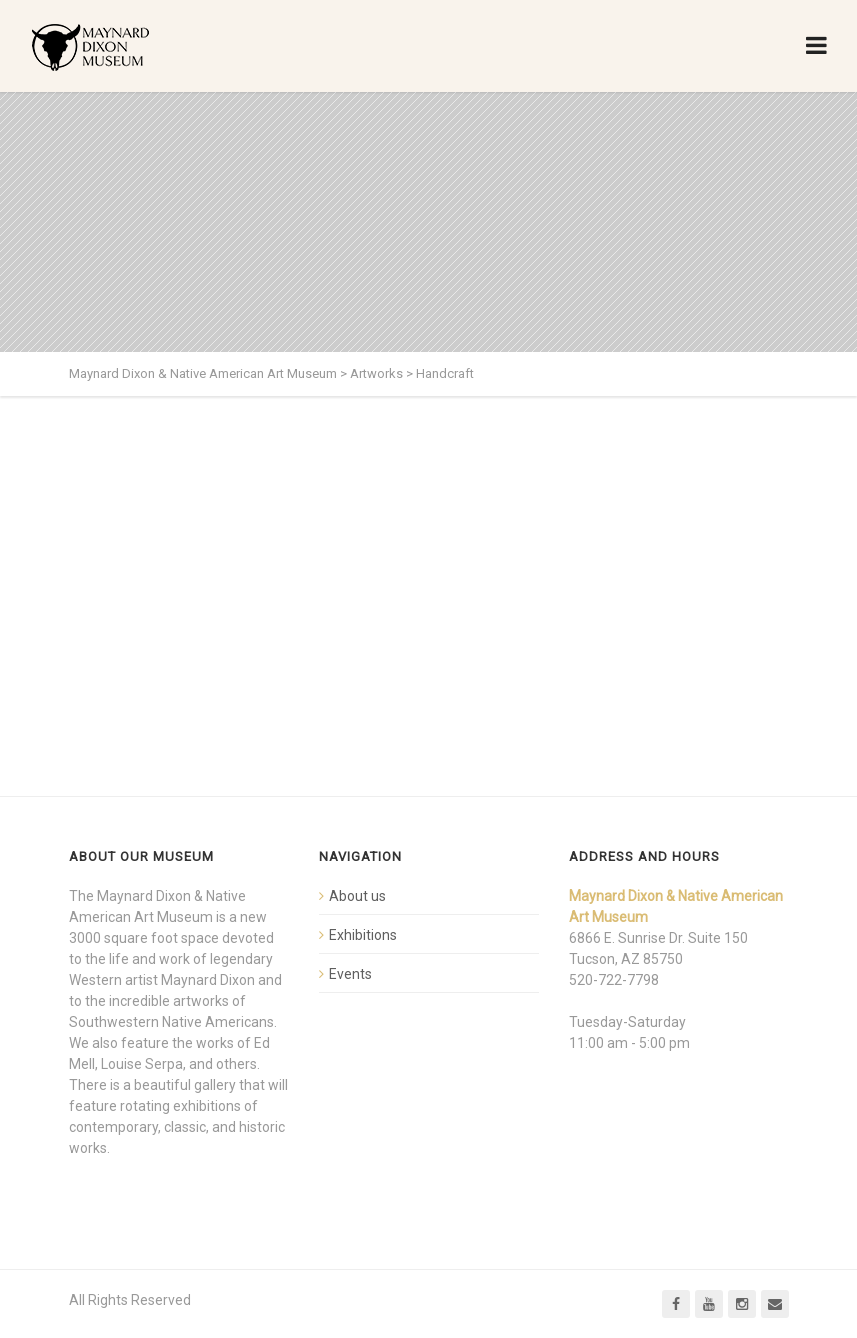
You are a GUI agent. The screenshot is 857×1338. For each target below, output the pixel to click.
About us (357, 896)
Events (350, 974)
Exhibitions (363, 935)
